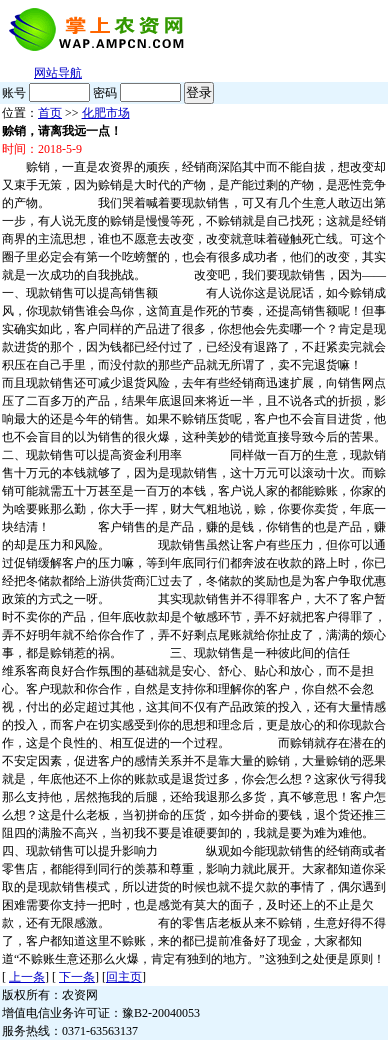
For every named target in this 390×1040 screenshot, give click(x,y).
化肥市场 (106, 113)
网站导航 (58, 73)
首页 (50, 113)
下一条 (77, 977)
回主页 (124, 977)
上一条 (27, 977)
